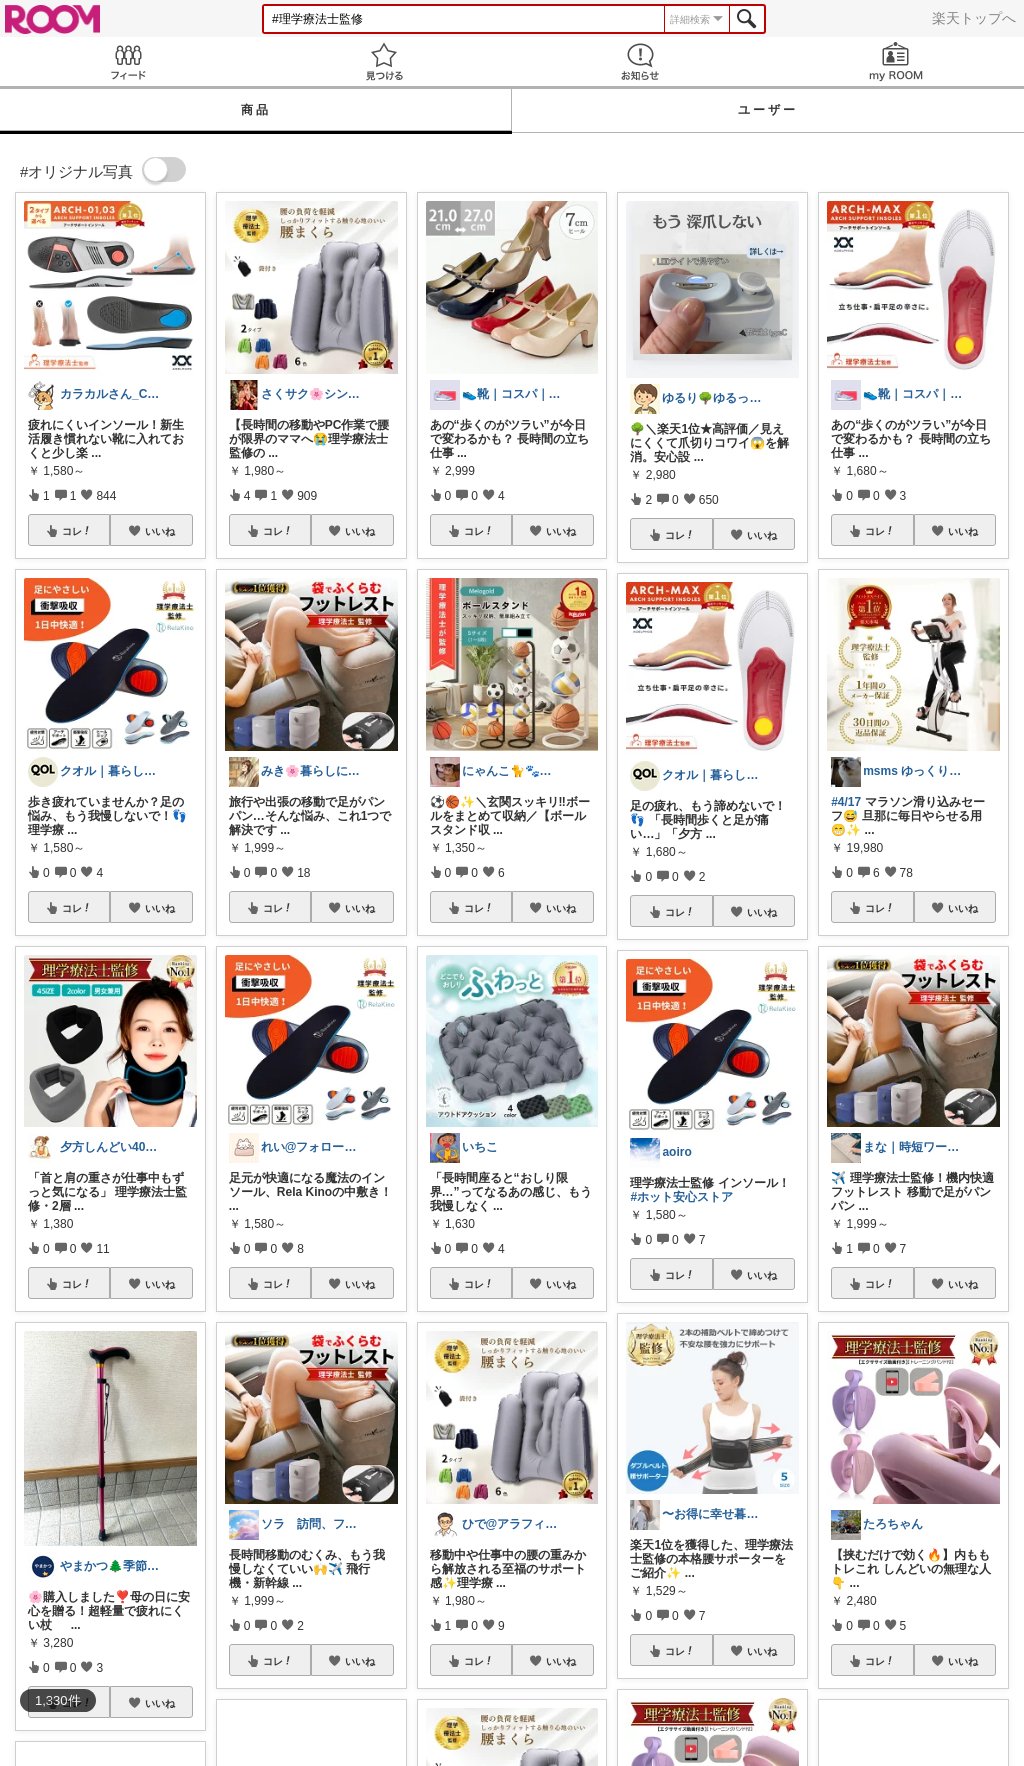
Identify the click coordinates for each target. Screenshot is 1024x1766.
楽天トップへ (974, 18)
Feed (128, 61)
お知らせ (640, 61)
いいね (160, 531)
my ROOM (896, 61)
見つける (384, 61)
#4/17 (846, 802)
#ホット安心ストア (681, 1197)
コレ (77, 531)
